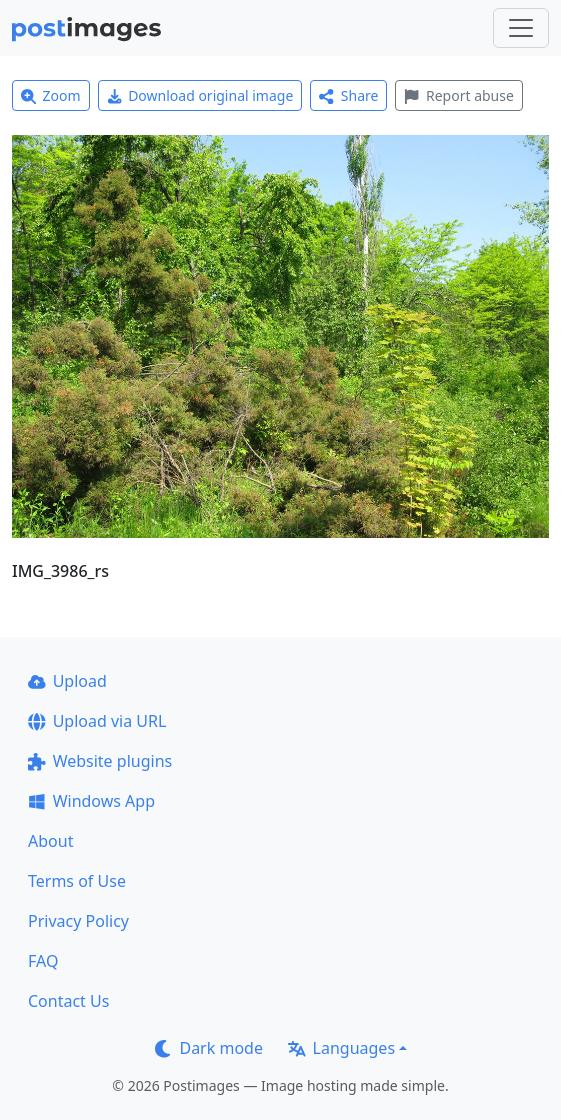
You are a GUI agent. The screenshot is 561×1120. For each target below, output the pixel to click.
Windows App (91, 801)
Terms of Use (77, 881)
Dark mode (209, 1048)
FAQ (43, 961)
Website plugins (100, 761)
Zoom (51, 95)
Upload (67, 681)
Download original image (200, 95)
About (50, 841)
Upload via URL (97, 721)
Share (348, 95)
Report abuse (458, 95)
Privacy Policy (78, 921)
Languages (341, 1048)
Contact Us (68, 1001)
